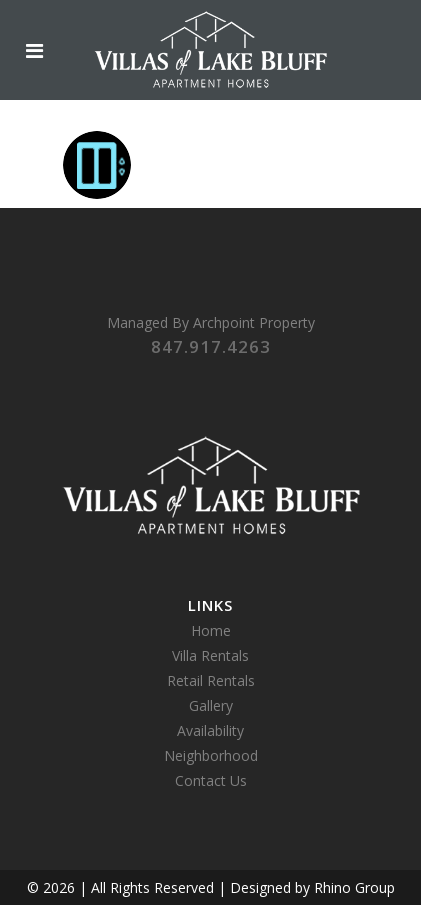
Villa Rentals (210, 655)
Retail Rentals (211, 680)
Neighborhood (211, 755)
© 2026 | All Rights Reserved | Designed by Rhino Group (211, 887)
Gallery (211, 705)
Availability (210, 730)
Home (211, 630)
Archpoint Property (254, 322)
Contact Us (211, 780)
